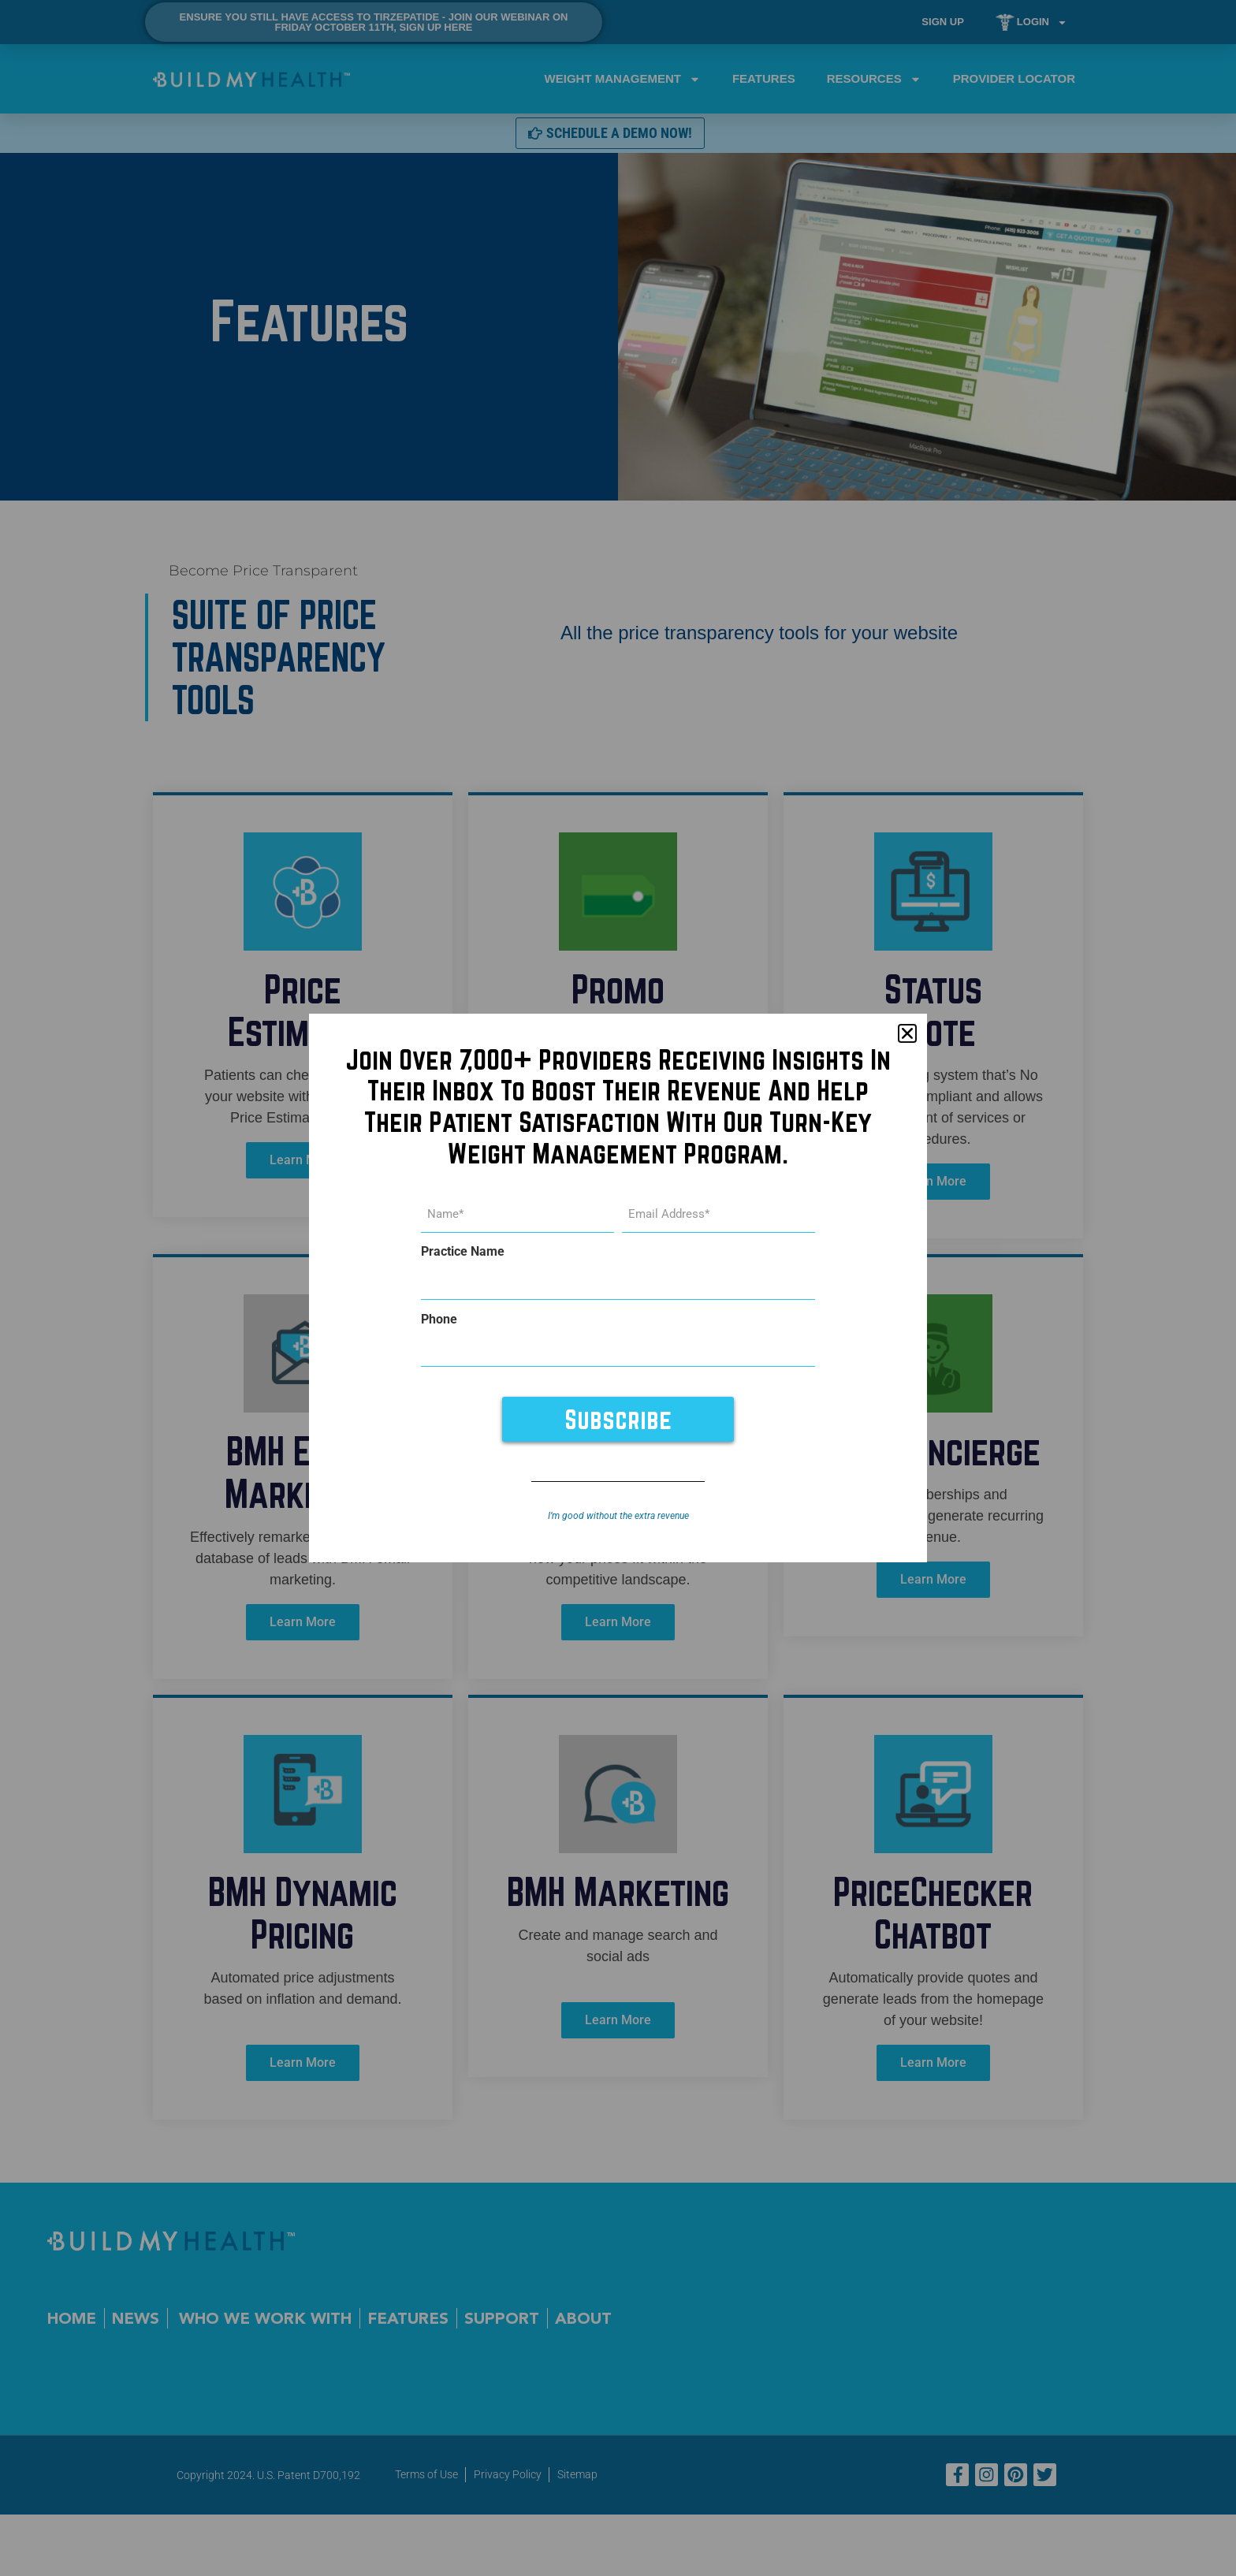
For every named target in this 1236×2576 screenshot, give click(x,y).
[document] (618, 1288)
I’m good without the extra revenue (618, 1510)
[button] (907, 1039)
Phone (439, 1317)
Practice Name (462, 1254)
